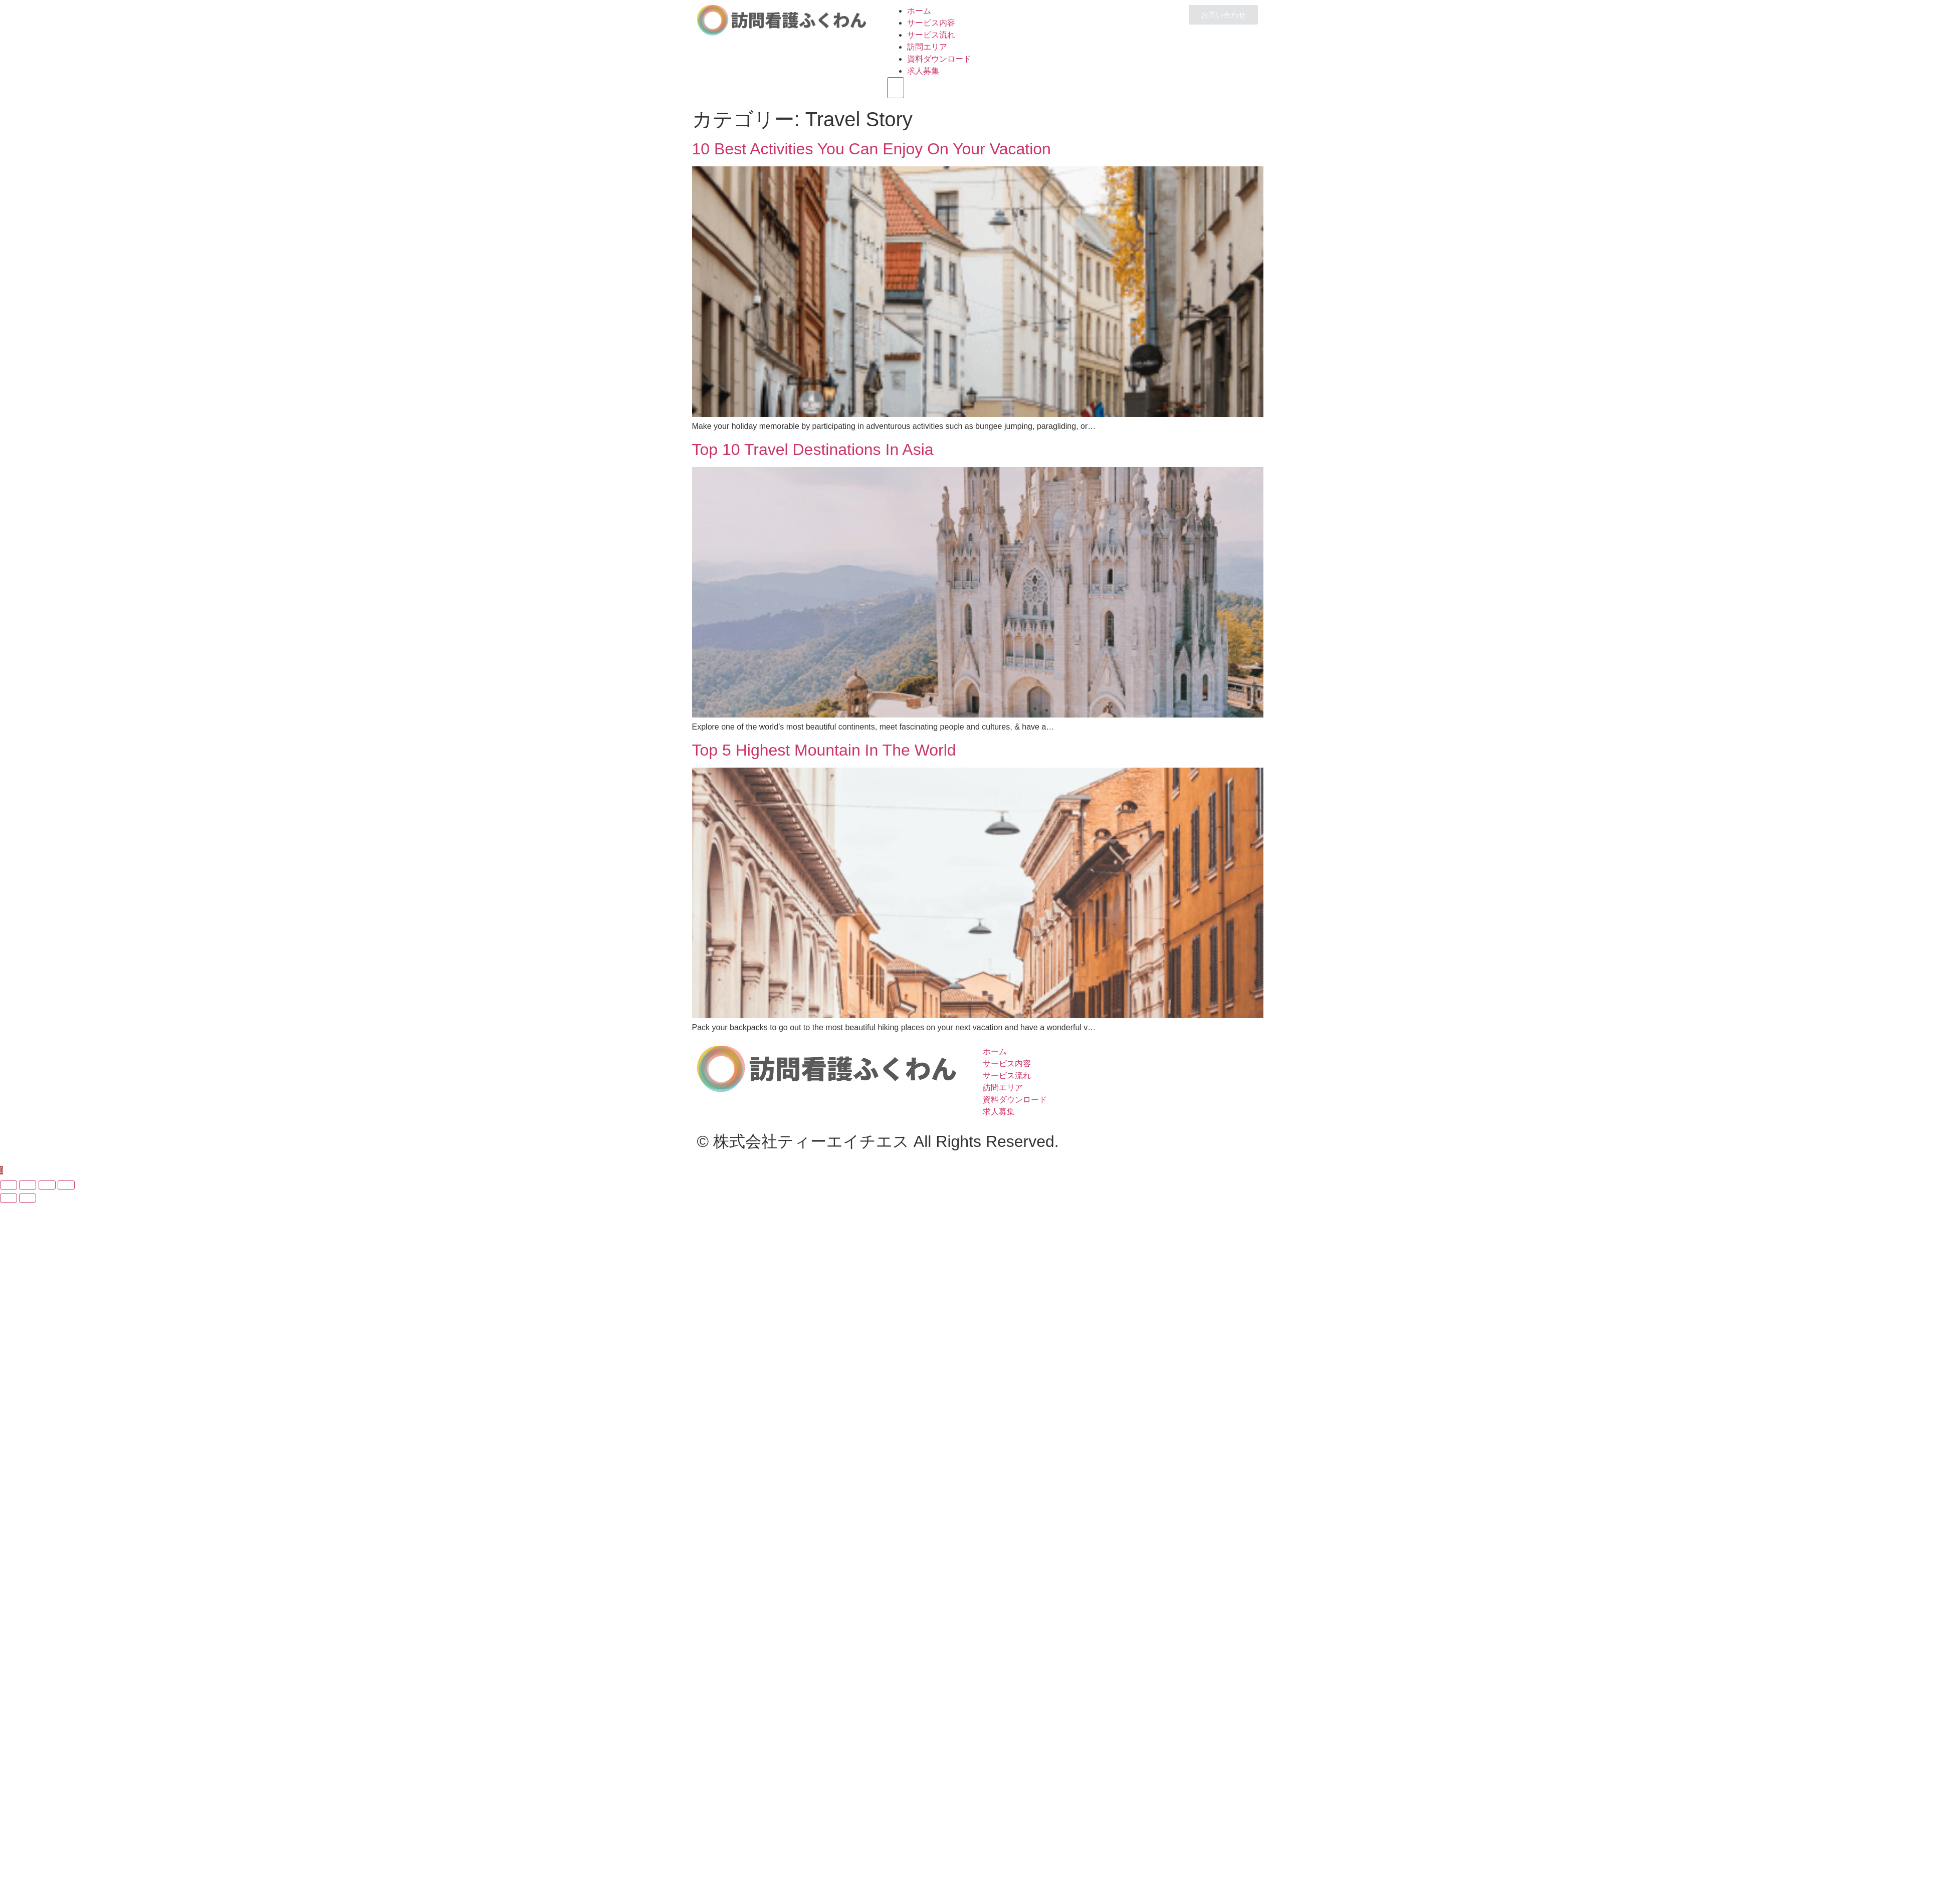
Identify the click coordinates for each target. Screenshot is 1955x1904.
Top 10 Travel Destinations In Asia (813, 449)
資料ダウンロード (939, 59)
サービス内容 (931, 23)
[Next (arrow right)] (27, 1198)
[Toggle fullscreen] (47, 1184)
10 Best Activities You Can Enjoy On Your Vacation (871, 149)
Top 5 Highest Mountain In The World (824, 750)
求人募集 (923, 71)
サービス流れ (931, 35)
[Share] (27, 1184)
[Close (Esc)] (8, 1184)
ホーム (919, 11)
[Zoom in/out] (66, 1184)
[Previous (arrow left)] (8, 1198)
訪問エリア (927, 47)
